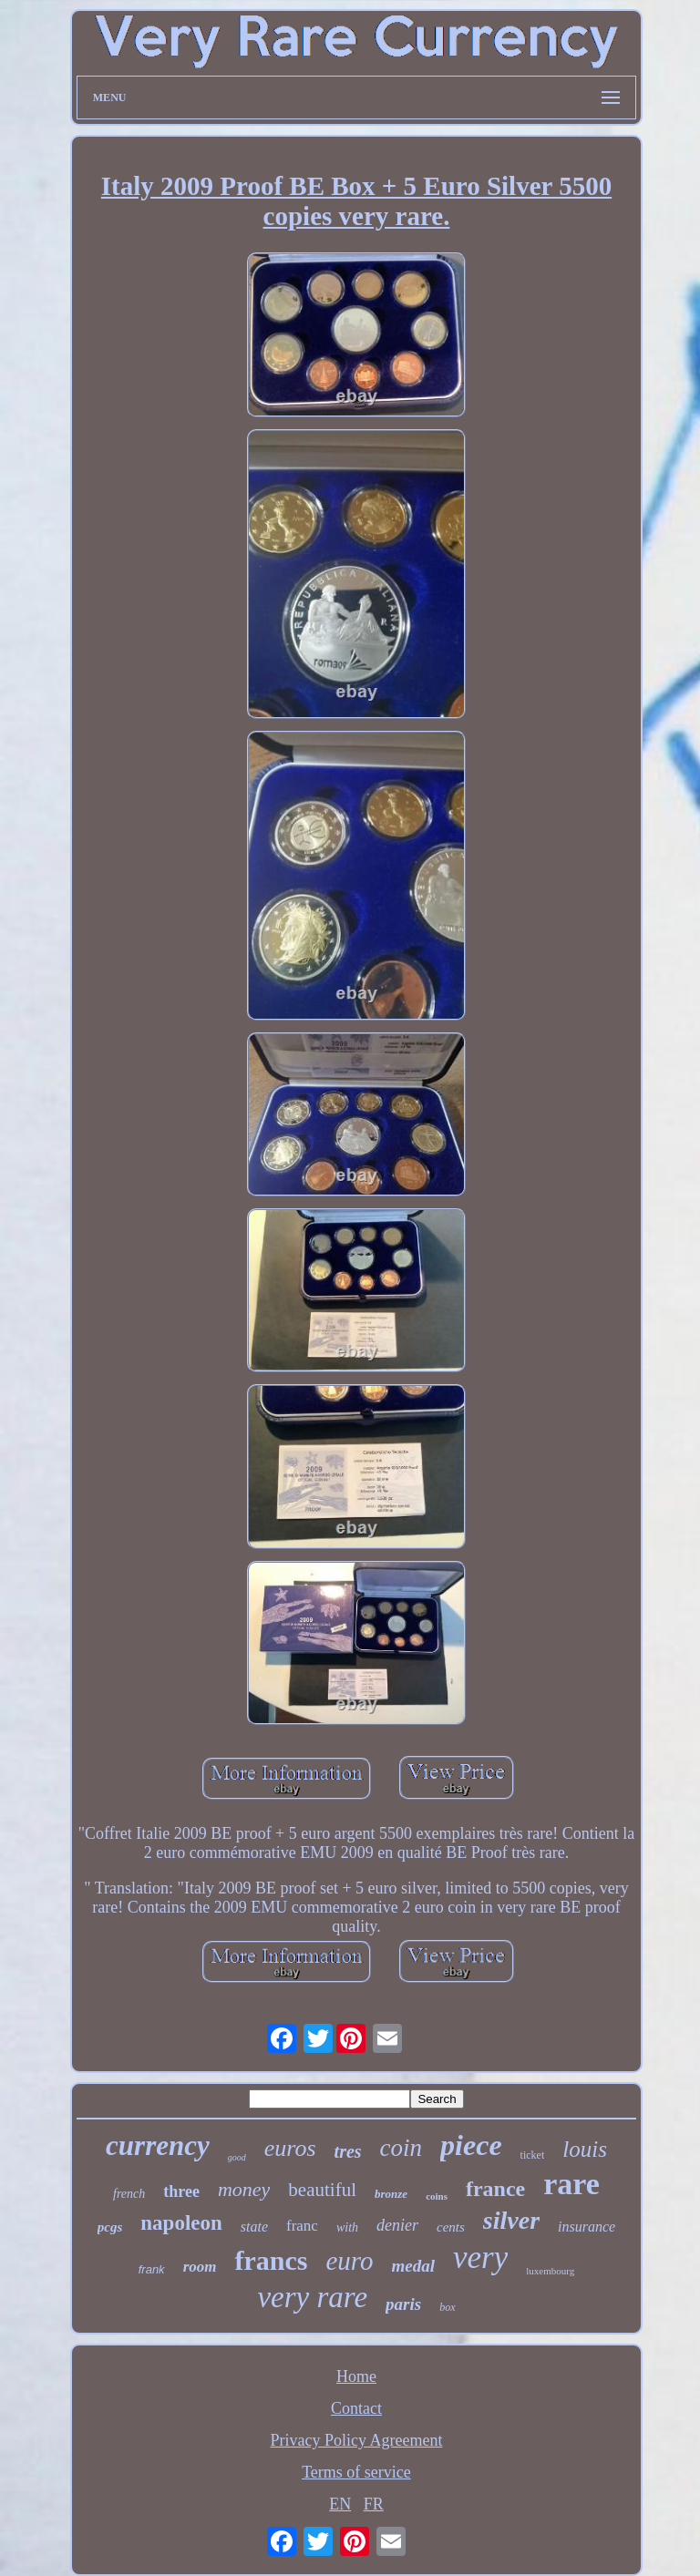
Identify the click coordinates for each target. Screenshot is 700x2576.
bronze (391, 2194)
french (129, 2194)
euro (349, 2260)
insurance (586, 2226)
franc (302, 2225)
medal (414, 2265)
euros (290, 2148)
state (254, 2226)
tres (348, 2151)
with (347, 2227)
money (244, 2189)
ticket (532, 2155)
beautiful (322, 2190)
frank (152, 2269)
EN (340, 2504)
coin (401, 2147)
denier (397, 2225)
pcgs (110, 2227)
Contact (356, 2408)
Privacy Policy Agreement (357, 2440)
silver (511, 2220)
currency (158, 2145)
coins (437, 2196)
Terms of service (356, 2472)
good (237, 2157)
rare (571, 2184)
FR (374, 2504)
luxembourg (550, 2270)
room (200, 2266)
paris (403, 2304)
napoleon (180, 2223)
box (447, 2307)
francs (270, 2260)
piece (471, 2145)
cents (451, 2227)
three (181, 2191)
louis (584, 2149)
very (480, 2257)
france (495, 2189)
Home (356, 2376)
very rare (312, 2297)
